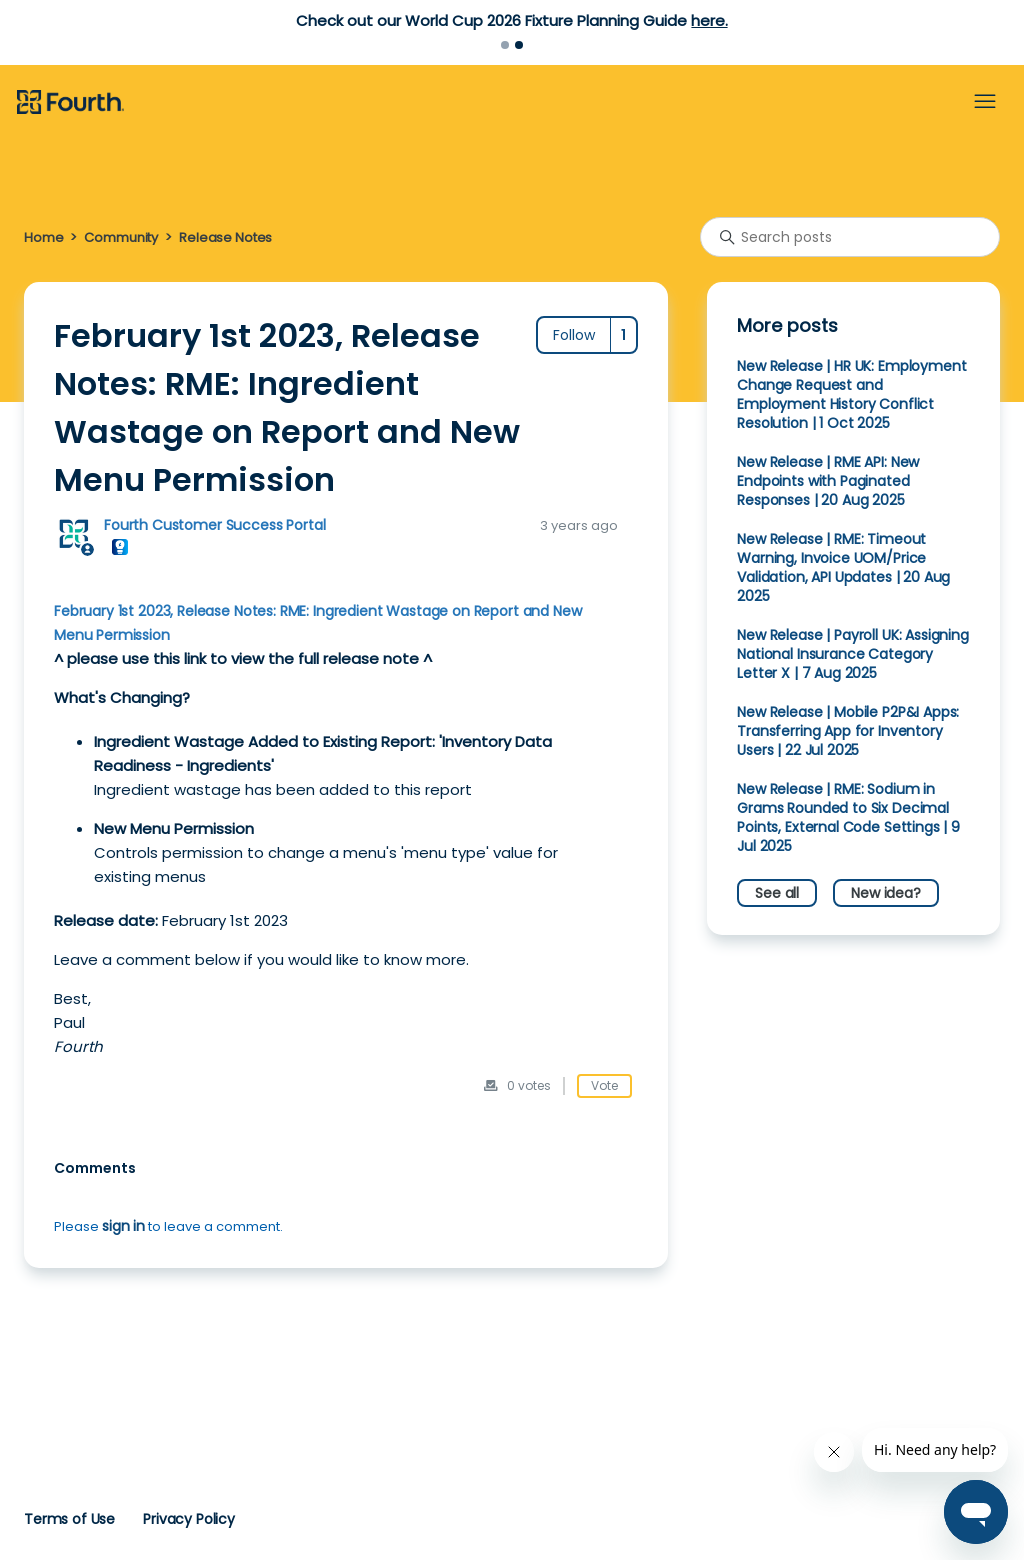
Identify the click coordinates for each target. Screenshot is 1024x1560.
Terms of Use (69, 1519)
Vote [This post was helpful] (604, 1085)
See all (777, 893)
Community (121, 237)
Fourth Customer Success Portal (214, 525)
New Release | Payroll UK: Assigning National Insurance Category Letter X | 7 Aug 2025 (853, 654)
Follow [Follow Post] (574, 335)
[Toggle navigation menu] (985, 102)
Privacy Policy (189, 1519)
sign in (123, 1226)
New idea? (886, 893)
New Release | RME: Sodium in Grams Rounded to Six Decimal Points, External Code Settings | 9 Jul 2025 (848, 817)
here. (709, 20)
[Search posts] (850, 237)
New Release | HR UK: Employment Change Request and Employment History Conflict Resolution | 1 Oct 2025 (851, 394)
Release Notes (225, 237)
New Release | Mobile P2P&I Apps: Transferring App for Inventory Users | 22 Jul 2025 (848, 731)
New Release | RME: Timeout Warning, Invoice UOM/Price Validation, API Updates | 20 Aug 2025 (843, 567)
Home (43, 237)
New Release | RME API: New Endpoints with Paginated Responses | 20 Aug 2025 (828, 481)
